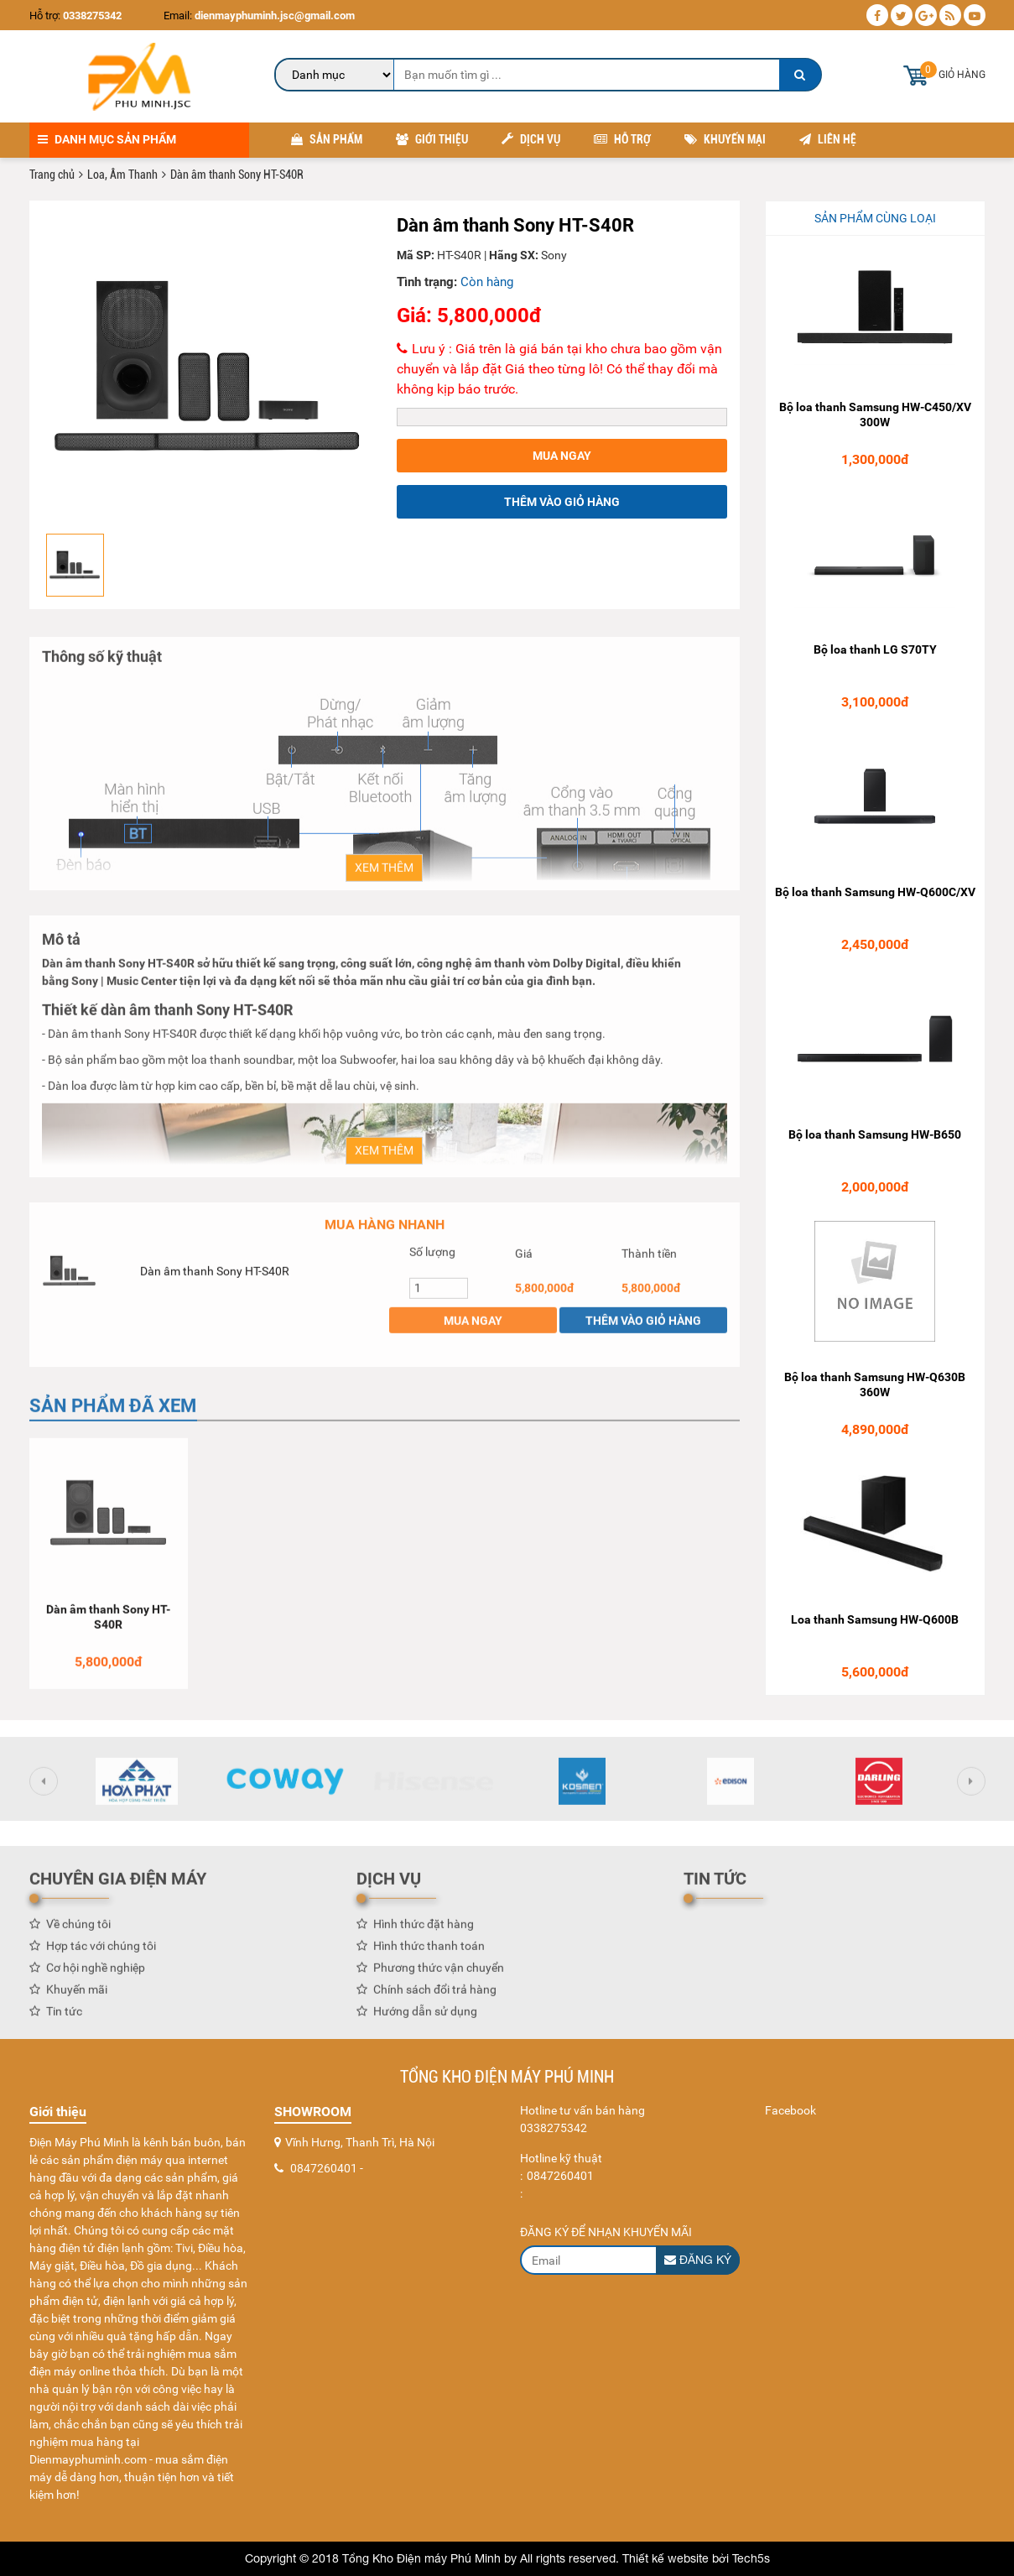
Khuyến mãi (76, 1997)
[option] (207, 369)
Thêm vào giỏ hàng (562, 502)
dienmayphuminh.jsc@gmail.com (273, 15)
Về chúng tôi (78, 1931)
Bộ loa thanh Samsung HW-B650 (874, 1135)
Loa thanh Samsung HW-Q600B (875, 1620)
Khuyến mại (725, 139)
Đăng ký (697, 2259)
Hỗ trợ (622, 139)
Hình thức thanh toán (429, 1953)
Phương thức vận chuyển (438, 1975)
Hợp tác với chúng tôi (101, 1953)
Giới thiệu (432, 139)
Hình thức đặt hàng (423, 1931)
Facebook (790, 2110)
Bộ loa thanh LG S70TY (875, 650)
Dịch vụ (531, 139)
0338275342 (92, 15)
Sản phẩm (326, 139)
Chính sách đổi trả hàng (435, 1997)
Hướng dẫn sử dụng (425, 2019)
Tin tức (64, 2019)
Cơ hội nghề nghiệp (95, 1975)
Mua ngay (562, 456)
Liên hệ (827, 139)
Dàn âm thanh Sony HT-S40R (214, 1278)
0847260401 (323, 2168)
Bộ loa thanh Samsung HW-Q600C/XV (875, 893)
